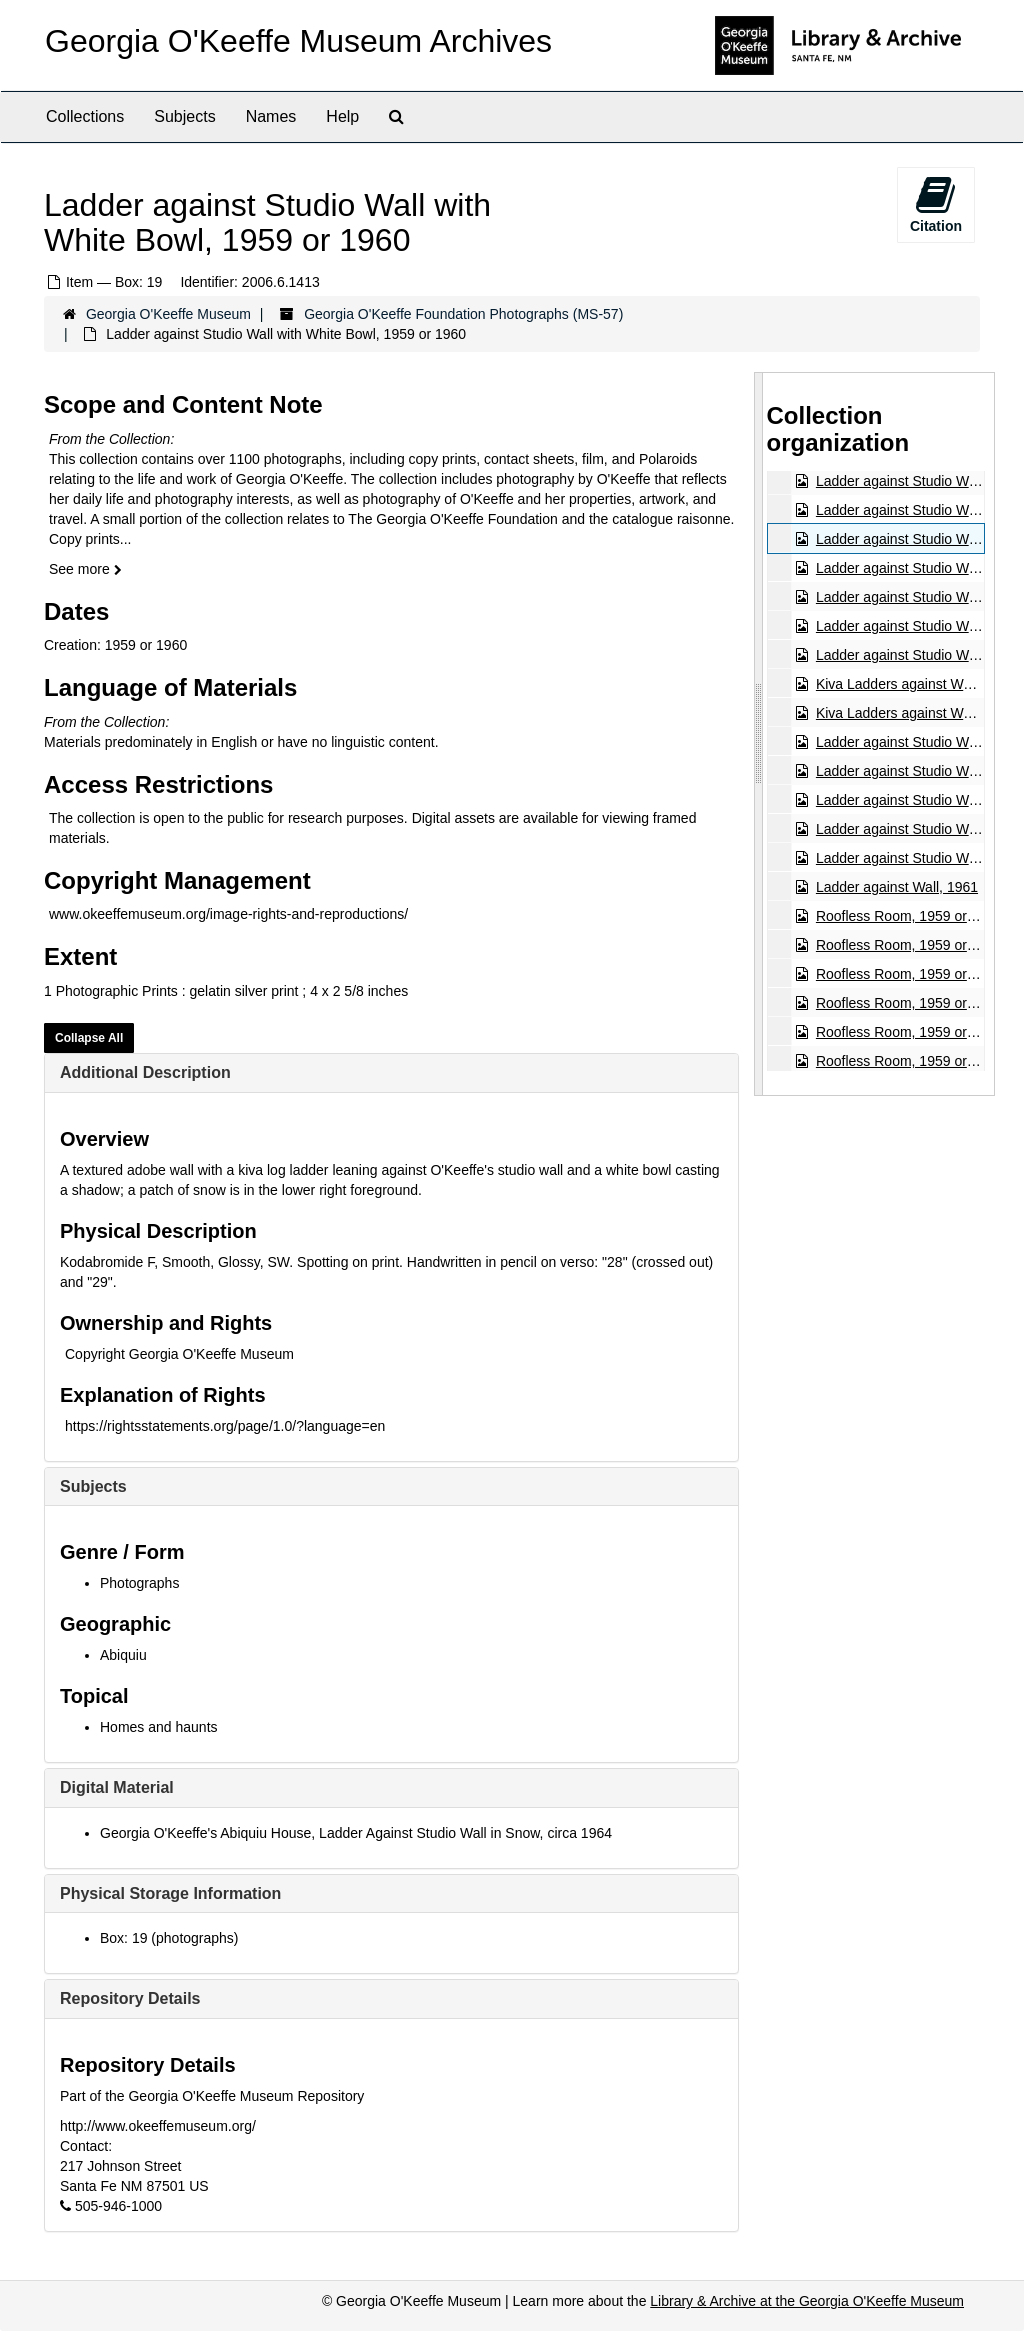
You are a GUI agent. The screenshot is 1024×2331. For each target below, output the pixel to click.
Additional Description (145, 1072)
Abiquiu (123, 1655)
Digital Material (117, 1787)
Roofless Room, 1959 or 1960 (908, 916)
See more (85, 569)
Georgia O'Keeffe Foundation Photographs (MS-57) (463, 314)
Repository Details (130, 1998)
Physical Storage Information (170, 1893)
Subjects (184, 116)
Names (271, 116)
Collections (85, 116)
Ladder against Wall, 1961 (896, 887)
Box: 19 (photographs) (169, 1938)
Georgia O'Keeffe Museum (168, 314)
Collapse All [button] (89, 1038)
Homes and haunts (159, 1727)
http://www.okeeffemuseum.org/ (158, 2126)
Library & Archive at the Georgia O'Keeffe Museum (807, 2301)
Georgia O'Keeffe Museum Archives (298, 41)
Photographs (139, 1583)
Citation (936, 204)
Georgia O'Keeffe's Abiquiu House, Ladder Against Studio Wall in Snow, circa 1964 (356, 1833)
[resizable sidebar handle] (759, 734)
